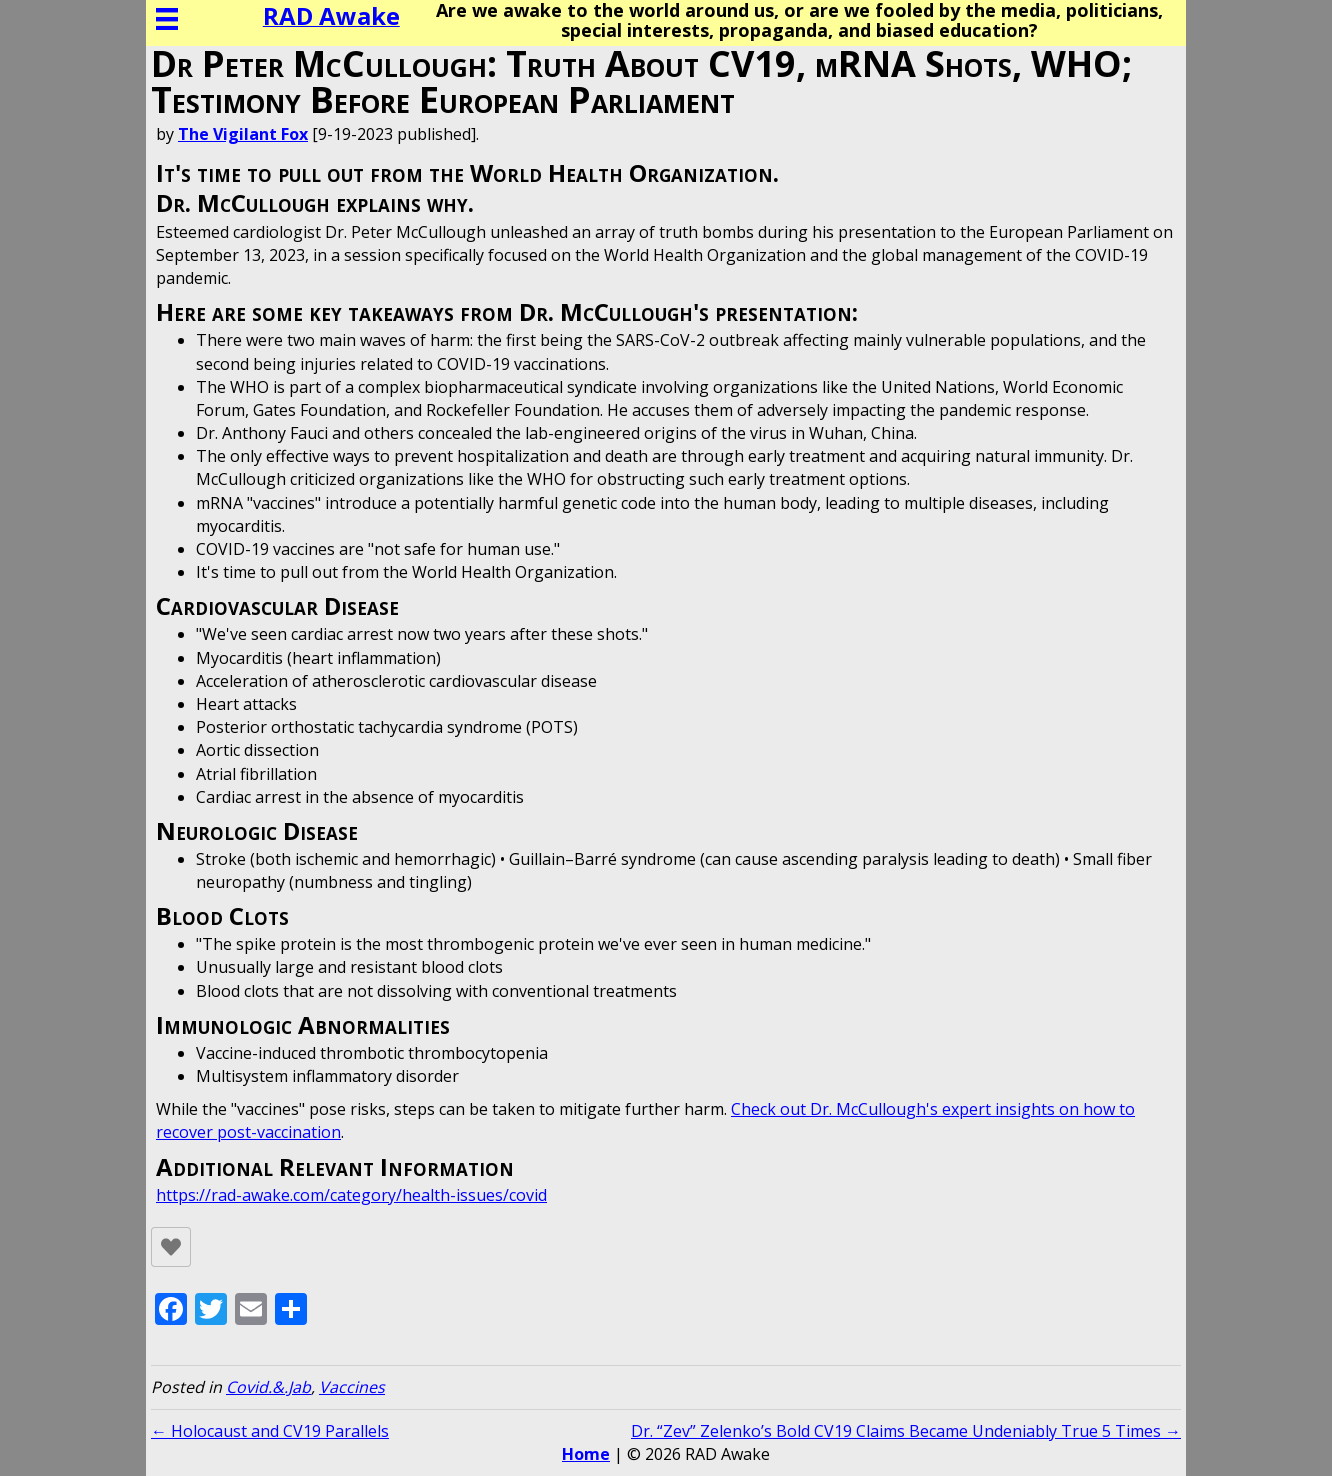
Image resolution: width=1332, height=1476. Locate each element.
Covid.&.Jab (268, 1387)
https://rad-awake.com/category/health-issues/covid (351, 1195)
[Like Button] (171, 1247)
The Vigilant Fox (243, 134)
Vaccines (352, 1387)
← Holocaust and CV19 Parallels (270, 1431)
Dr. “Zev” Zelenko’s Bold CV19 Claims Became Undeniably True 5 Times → (906, 1431)
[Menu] (167, 19)
